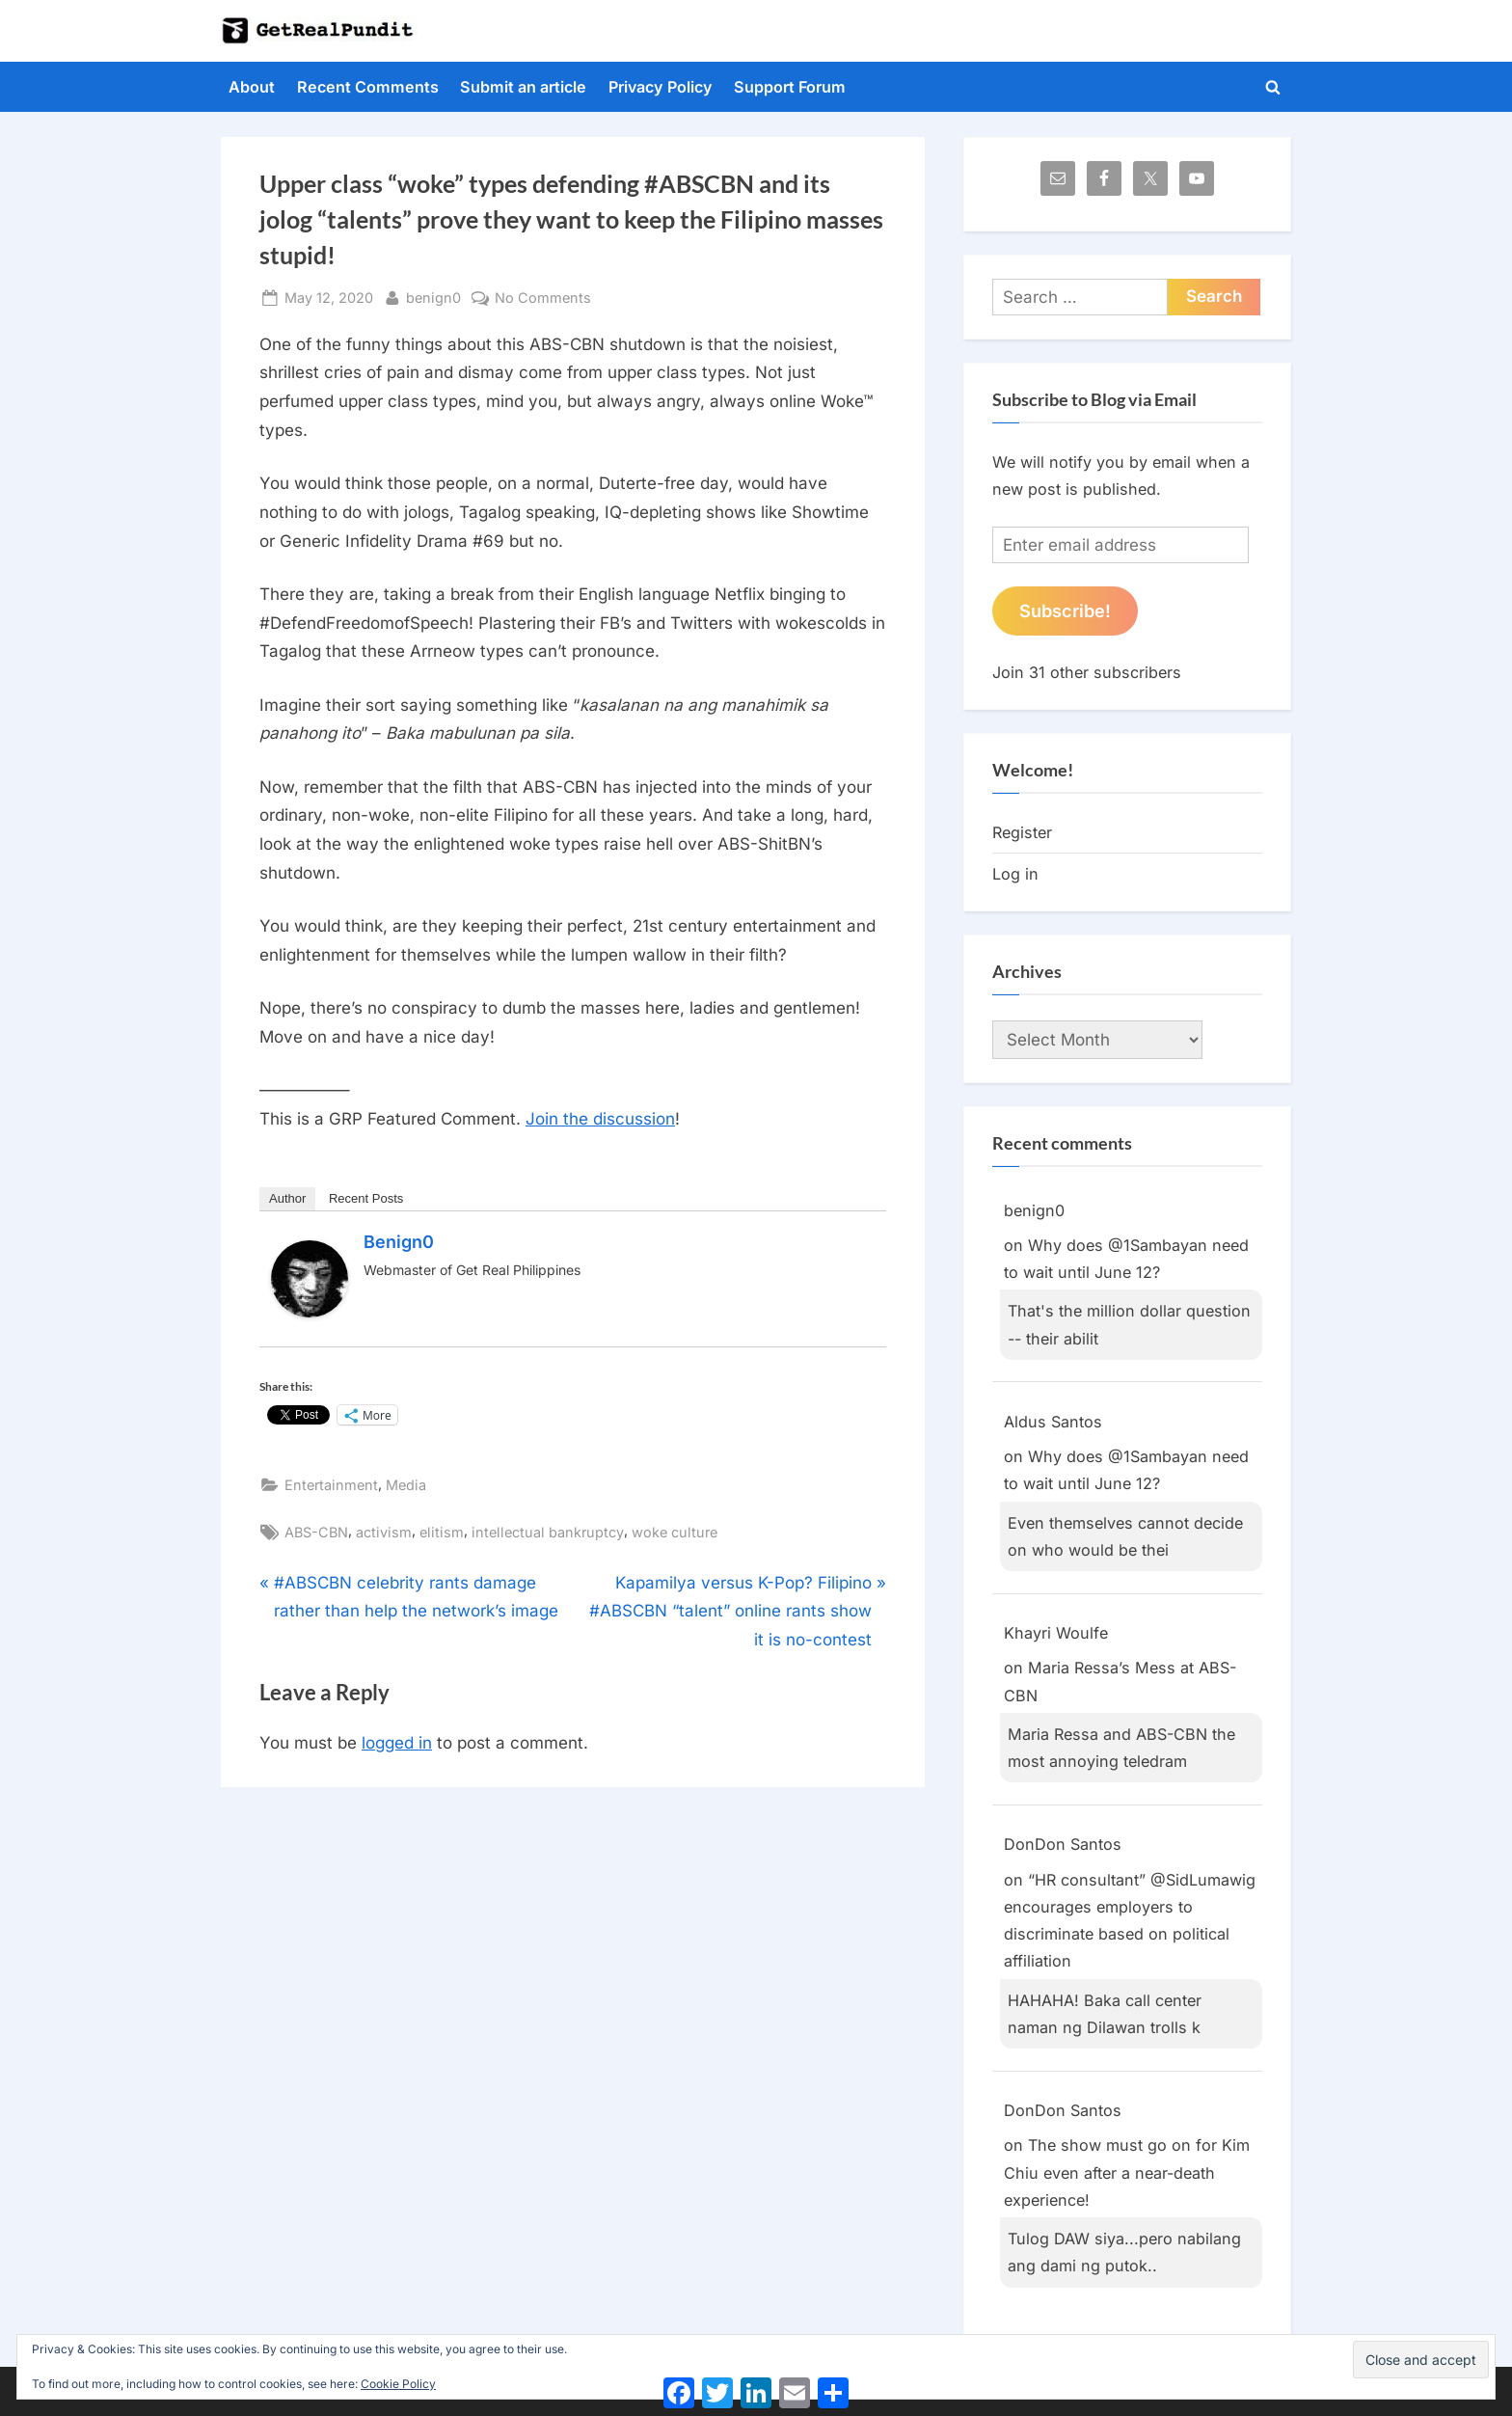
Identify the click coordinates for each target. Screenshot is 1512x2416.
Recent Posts (366, 1198)
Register (1022, 832)
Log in (1015, 873)
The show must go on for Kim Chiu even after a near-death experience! (1127, 2172)
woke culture (674, 1532)
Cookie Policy (398, 2383)
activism (384, 1532)
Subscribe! (1065, 610)
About (252, 86)
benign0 (433, 295)
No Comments (543, 297)
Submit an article (523, 86)
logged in (397, 1742)
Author (287, 1198)
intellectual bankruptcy (548, 1532)
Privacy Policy (660, 86)
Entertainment (331, 1485)
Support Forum (790, 86)
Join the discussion (600, 1118)
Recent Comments (368, 86)
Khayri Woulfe (1056, 1632)
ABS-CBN (316, 1532)
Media (406, 1485)
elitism (441, 1532)
